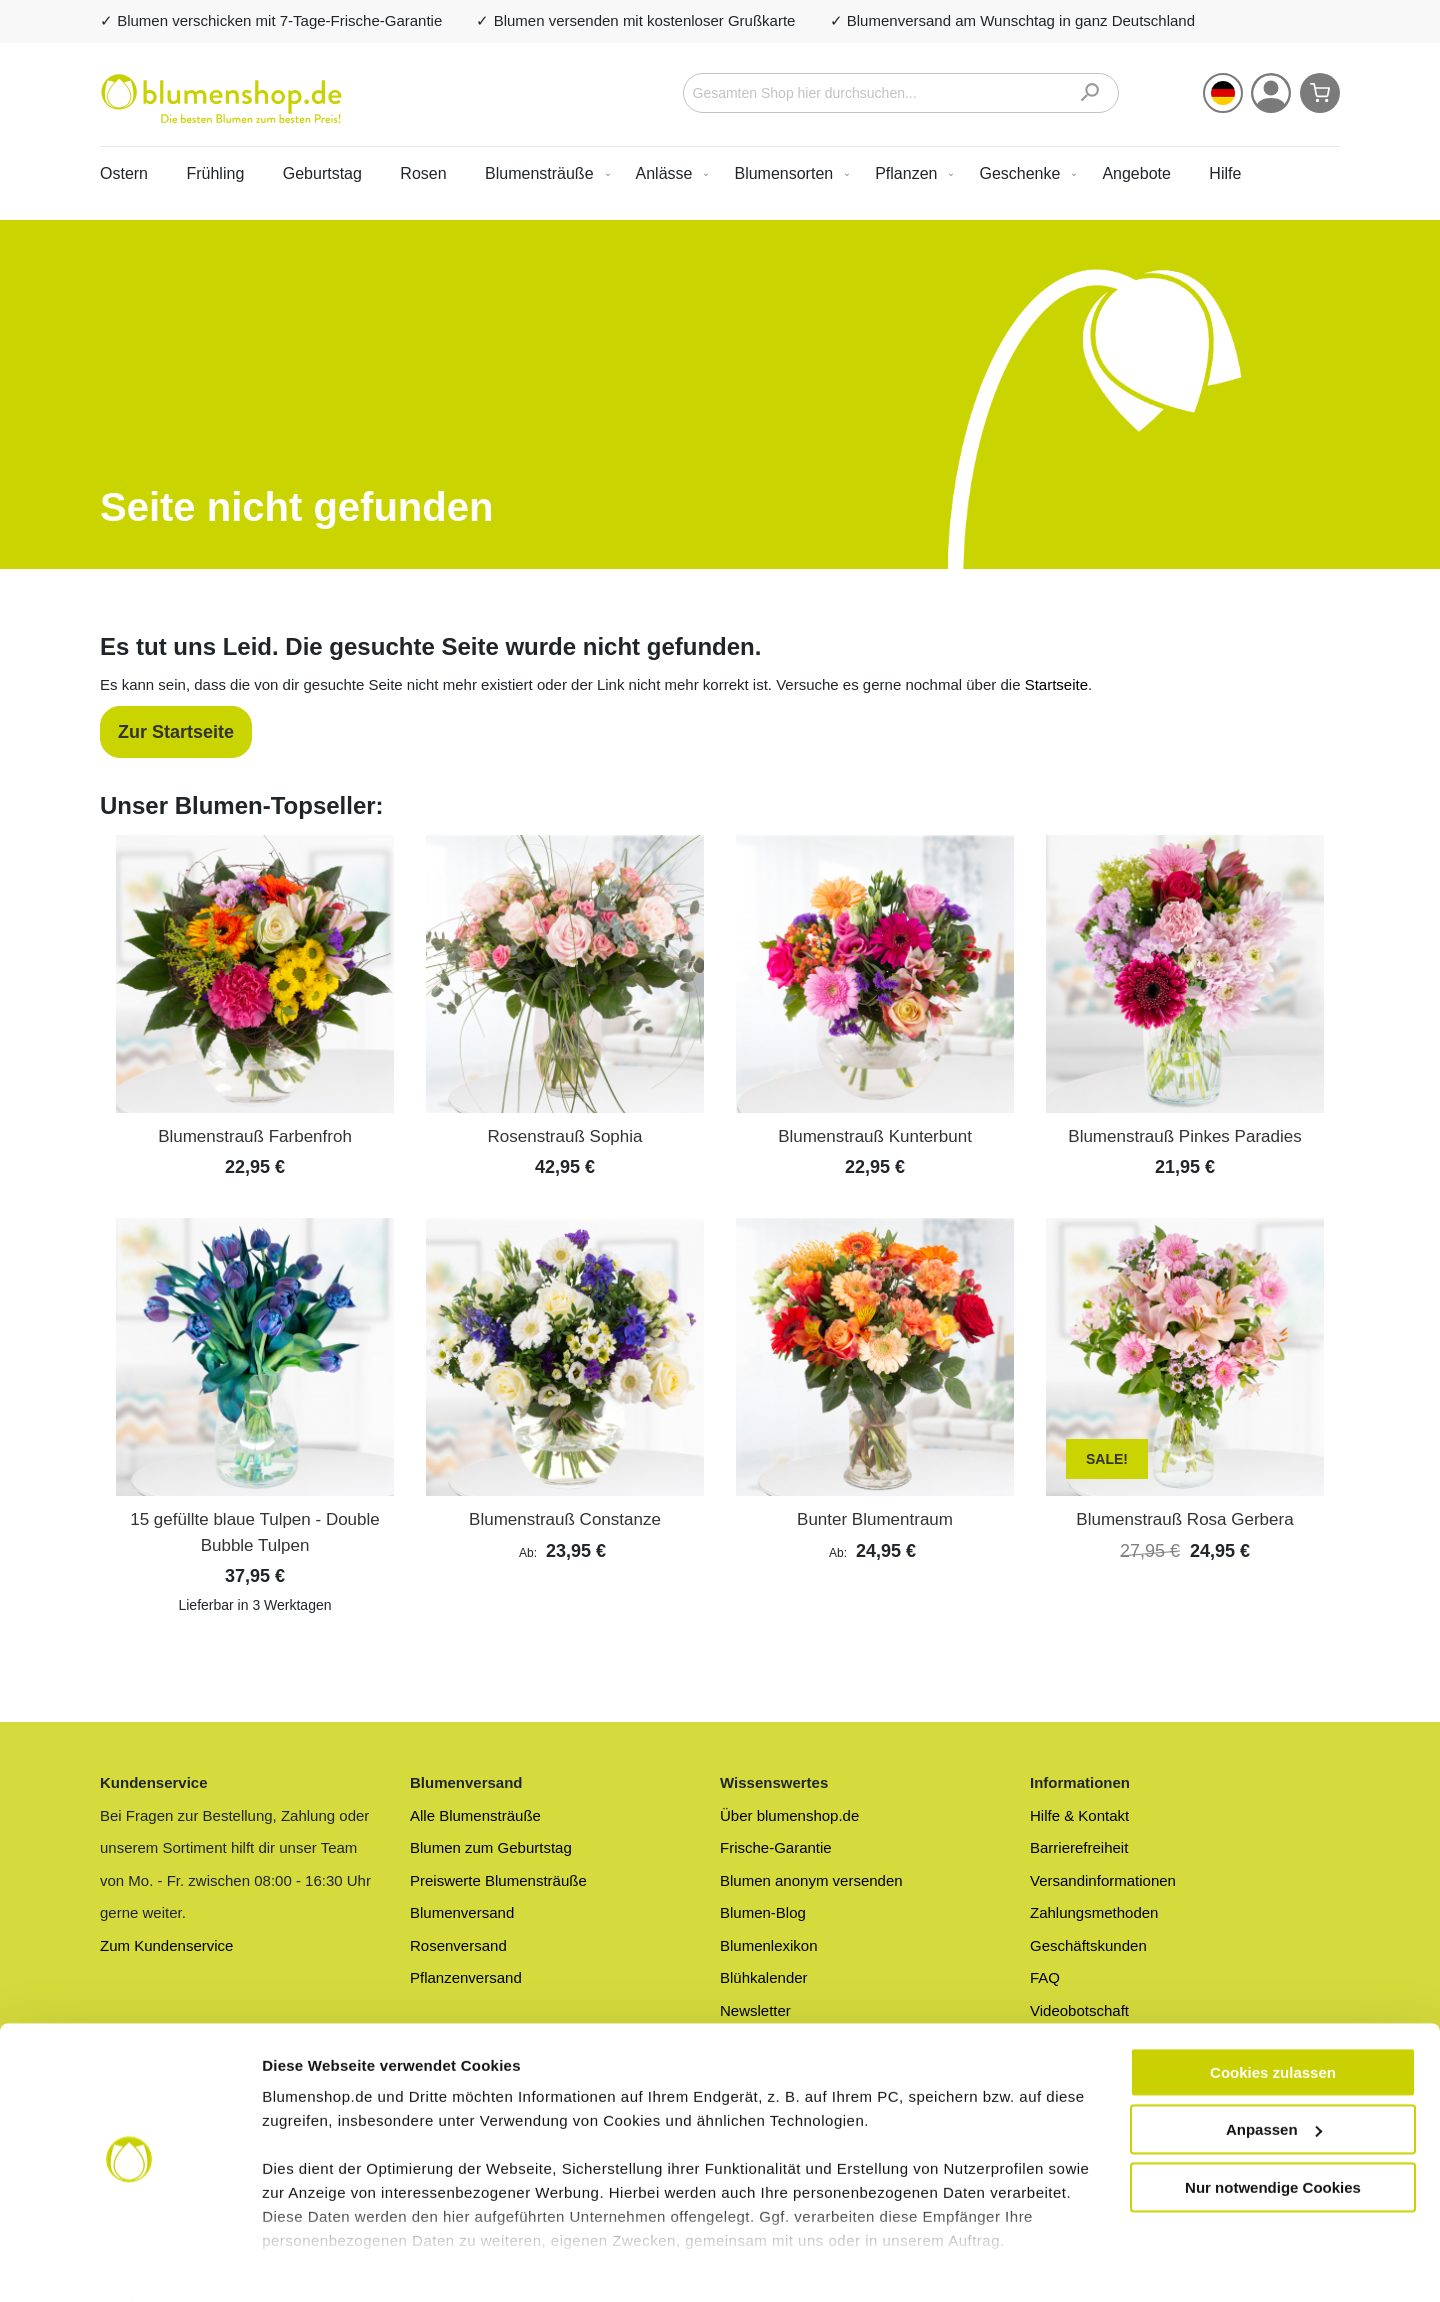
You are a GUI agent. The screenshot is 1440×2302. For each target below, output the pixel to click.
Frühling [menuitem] (215, 173)
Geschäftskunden (1088, 1945)
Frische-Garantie (776, 1847)
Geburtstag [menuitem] (322, 173)
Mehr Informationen (333, 2262)
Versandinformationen (1103, 1880)
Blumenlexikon (769, 1945)
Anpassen (1274, 2075)
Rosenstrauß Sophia (565, 1136)
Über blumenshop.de (789, 1815)
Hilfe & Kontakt (1079, 1815)
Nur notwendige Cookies (1273, 2132)
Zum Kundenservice (166, 1945)
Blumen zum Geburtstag (491, 1847)
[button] (1223, 93)
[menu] (720, 173)
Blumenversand (462, 1912)
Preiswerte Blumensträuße (498, 1880)
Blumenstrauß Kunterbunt (875, 1136)
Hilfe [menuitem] (1225, 173)
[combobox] (901, 93)
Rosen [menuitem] (423, 173)
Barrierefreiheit (1079, 1847)
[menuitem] (543, 173)
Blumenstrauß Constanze (565, 1519)
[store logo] (221, 99)
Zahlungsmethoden (1094, 1912)
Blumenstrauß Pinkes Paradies (1184, 1136)
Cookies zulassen (1273, 2017)
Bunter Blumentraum (875, 1519)
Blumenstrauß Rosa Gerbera (1184, 1519)
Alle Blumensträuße (475, 1815)
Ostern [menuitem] (124, 173)
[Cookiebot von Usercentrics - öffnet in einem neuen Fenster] (129, 2263)
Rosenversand (458, 1945)
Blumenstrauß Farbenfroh (255, 1136)
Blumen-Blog (763, 1912)
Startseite (1056, 684)
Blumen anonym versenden (811, 1880)
